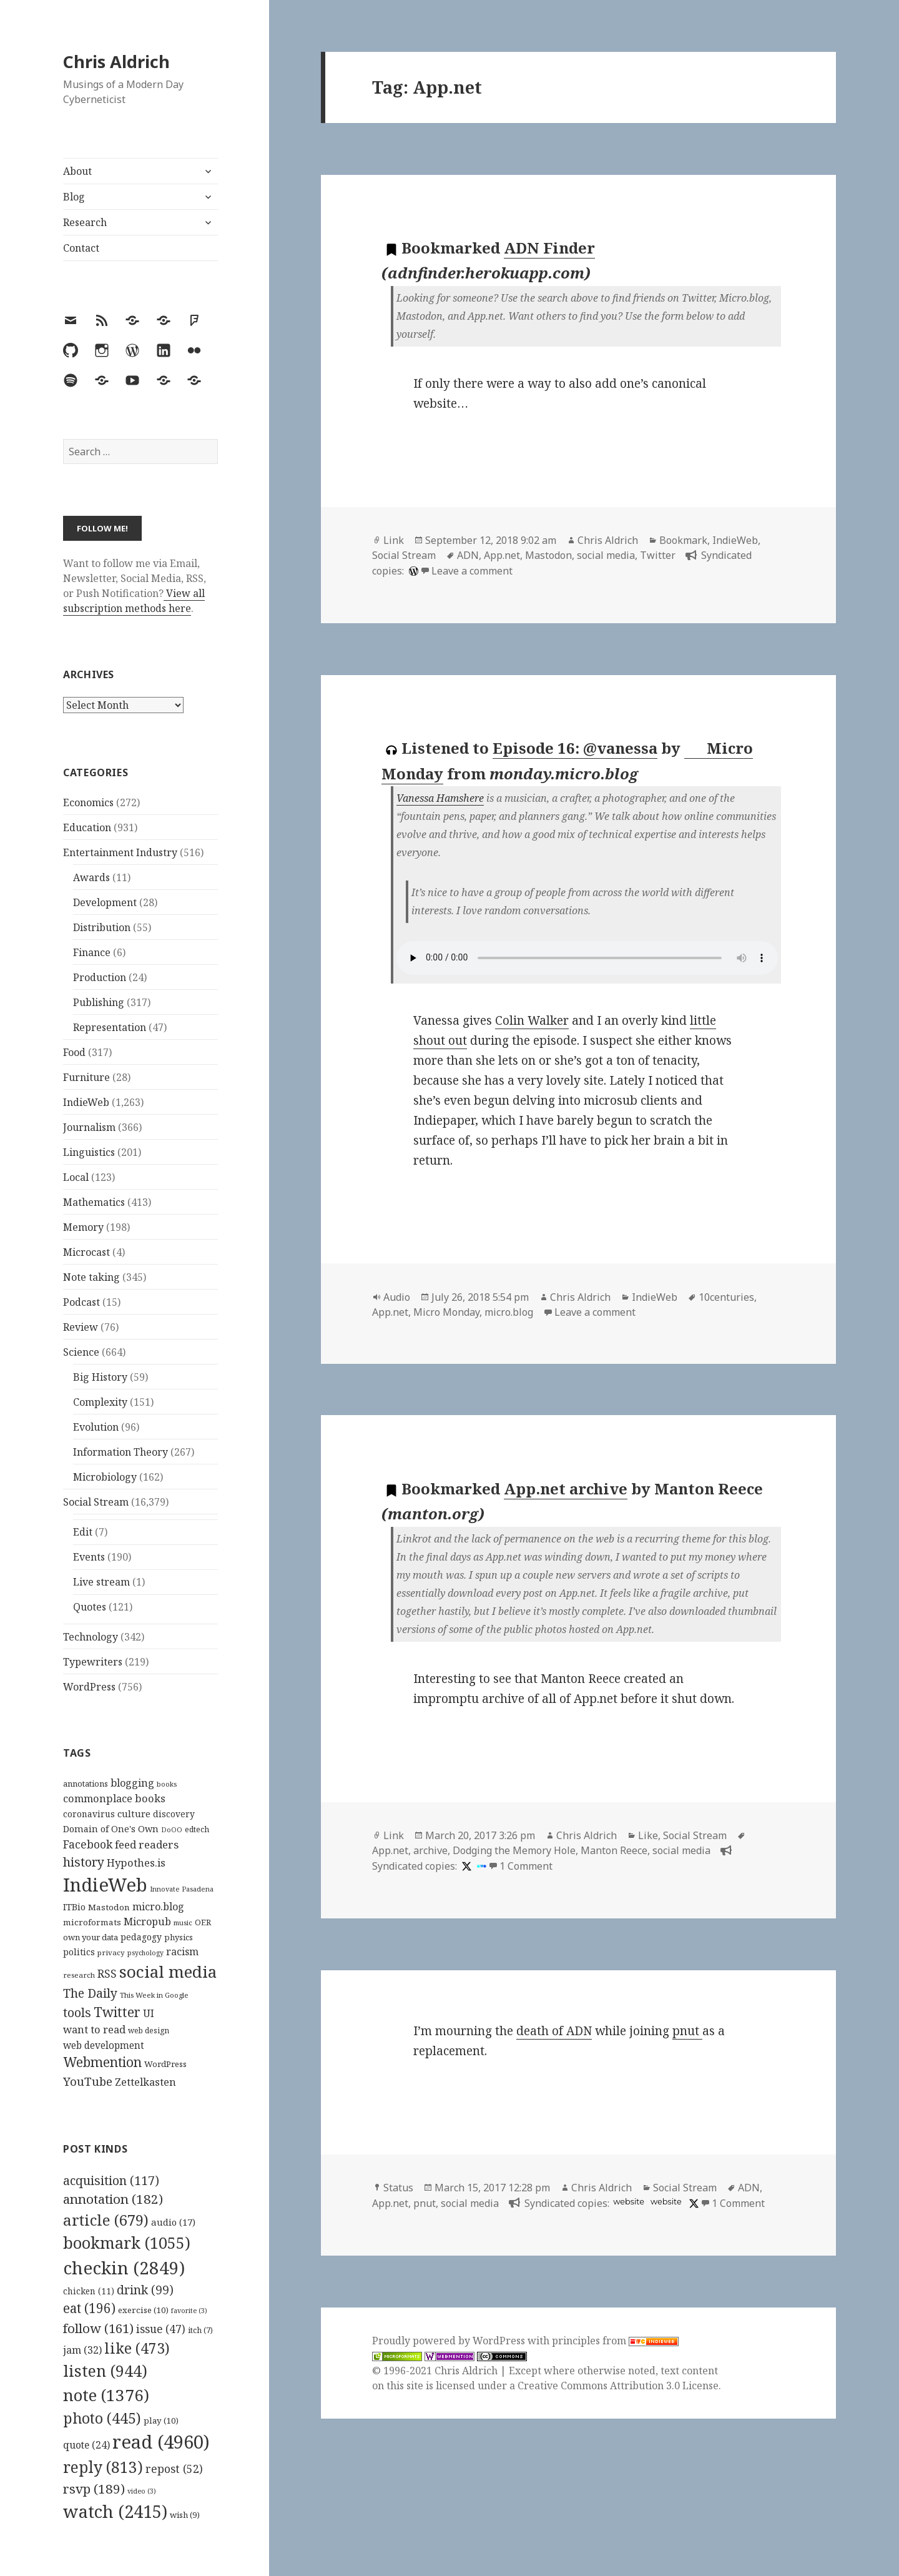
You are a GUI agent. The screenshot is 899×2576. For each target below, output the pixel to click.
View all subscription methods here (134, 600)
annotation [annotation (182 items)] (113, 2199)
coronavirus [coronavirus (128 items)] (89, 1814)
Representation (109, 1027)
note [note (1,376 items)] (106, 2395)
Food (74, 1052)
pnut (687, 2031)
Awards (91, 877)
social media (606, 555)
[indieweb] (480, 1866)
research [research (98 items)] (79, 1975)
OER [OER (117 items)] (203, 1922)
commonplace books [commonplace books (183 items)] (114, 1798)
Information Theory (120, 1452)
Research (85, 222)
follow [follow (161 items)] (98, 2328)
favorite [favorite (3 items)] (189, 2310)
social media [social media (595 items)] (168, 1971)
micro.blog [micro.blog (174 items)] (158, 1906)
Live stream (101, 1582)
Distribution (101, 927)
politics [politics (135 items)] (79, 1952)
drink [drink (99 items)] (145, 2290)
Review (80, 1327)
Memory (83, 1227)
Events (89, 1557)
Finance (92, 952)
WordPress (89, 1687)
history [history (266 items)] (83, 1861)
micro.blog (508, 1312)
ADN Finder (549, 247)
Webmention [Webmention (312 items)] (102, 2062)
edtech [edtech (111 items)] (197, 1829)
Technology (90, 1637)
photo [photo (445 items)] (102, 2418)
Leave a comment (472, 571)
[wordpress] (412, 571)
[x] (465, 1866)
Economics (88, 802)
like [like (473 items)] (137, 2348)
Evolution (96, 1427)
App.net (502, 555)
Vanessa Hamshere (440, 798)
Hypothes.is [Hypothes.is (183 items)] (136, 1862)
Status (398, 2187)
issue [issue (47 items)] (160, 2329)
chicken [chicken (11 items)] (88, 2291)
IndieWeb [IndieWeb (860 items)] (105, 1884)
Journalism (89, 1127)
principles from (615, 2340)
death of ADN (554, 2031)
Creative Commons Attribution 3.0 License (618, 2385)
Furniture (86, 1077)
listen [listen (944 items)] (105, 2370)
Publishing (98, 1002)
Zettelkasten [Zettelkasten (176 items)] (145, 2082)
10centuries (726, 1297)
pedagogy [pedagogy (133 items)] (141, 1937)
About (77, 171)
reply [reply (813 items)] (103, 2467)
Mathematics (94, 1202)
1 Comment (526, 1866)
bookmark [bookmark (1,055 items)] (126, 2242)
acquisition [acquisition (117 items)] (111, 2180)
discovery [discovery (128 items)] (174, 1814)
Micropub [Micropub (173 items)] (147, 1921)
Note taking (91, 1277)
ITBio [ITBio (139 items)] (74, 1907)
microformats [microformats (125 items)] (92, 1922)
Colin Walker (532, 1020)
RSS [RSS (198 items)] (107, 1974)
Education (87, 827)
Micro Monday (446, 1312)
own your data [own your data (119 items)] (90, 1937)
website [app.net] (628, 2201)
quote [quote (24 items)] (86, 2445)
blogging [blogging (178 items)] (132, 1783)
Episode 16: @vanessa (575, 748)
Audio (396, 1297)
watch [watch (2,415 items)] (115, 2511)
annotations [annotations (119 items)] (85, 1783)
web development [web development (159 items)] (103, 2045)
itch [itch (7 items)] (200, 2330)
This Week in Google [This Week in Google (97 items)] (154, 1995)
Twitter (657, 555)
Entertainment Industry (120, 852)
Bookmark (683, 540)
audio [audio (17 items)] (173, 2222)
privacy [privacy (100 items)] (111, 1952)
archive (430, 1850)
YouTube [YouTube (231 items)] (87, 2081)
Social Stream (96, 1502)
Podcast (81, 1302)
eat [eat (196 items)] (89, 2308)
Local (76, 1177)
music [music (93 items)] (183, 1922)
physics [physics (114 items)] (178, 1937)
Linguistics (89, 1152)
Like (648, 1835)
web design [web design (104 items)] (148, 2030)
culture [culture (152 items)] (133, 1813)
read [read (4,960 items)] (161, 2441)
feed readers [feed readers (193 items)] (147, 1844)
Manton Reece (614, 1850)
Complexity (100, 1402)
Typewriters (92, 1662)
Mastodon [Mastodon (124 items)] (109, 1907)
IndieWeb (86, 1102)
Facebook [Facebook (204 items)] (87, 1844)
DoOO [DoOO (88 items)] (171, 1829)
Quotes (89, 1607)
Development (105, 902)
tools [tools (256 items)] (77, 2012)
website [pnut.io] (666, 2201)
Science (81, 1352)
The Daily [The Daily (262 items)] (90, 1993)
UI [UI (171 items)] (148, 2013)
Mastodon (548, 555)
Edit (82, 1532)
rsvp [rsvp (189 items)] (94, 2488)
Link (393, 540)
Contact (81, 248)
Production (99, 977)
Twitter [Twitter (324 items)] (117, 2012)
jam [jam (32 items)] (82, 2350)
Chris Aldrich (116, 61)
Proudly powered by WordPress (450, 2340)
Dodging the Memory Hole (514, 1850)
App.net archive (565, 1488)
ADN (468, 555)
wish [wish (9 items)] (185, 2514)
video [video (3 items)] (141, 2491)
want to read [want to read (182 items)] (94, 2029)
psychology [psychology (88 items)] (145, 1952)
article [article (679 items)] (106, 2219)
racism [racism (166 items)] (182, 1951)
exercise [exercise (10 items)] (143, 2310)
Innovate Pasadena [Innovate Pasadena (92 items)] (182, 1888)
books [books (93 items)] (167, 1784)
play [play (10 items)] (161, 2420)
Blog (74, 197)
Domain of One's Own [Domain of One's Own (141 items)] (111, 1829)
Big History (100, 1377)
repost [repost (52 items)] (174, 2468)
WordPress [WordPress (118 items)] (165, 2064)
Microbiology (105, 1477)
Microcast (86, 1252)
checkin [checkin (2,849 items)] (124, 2267)
